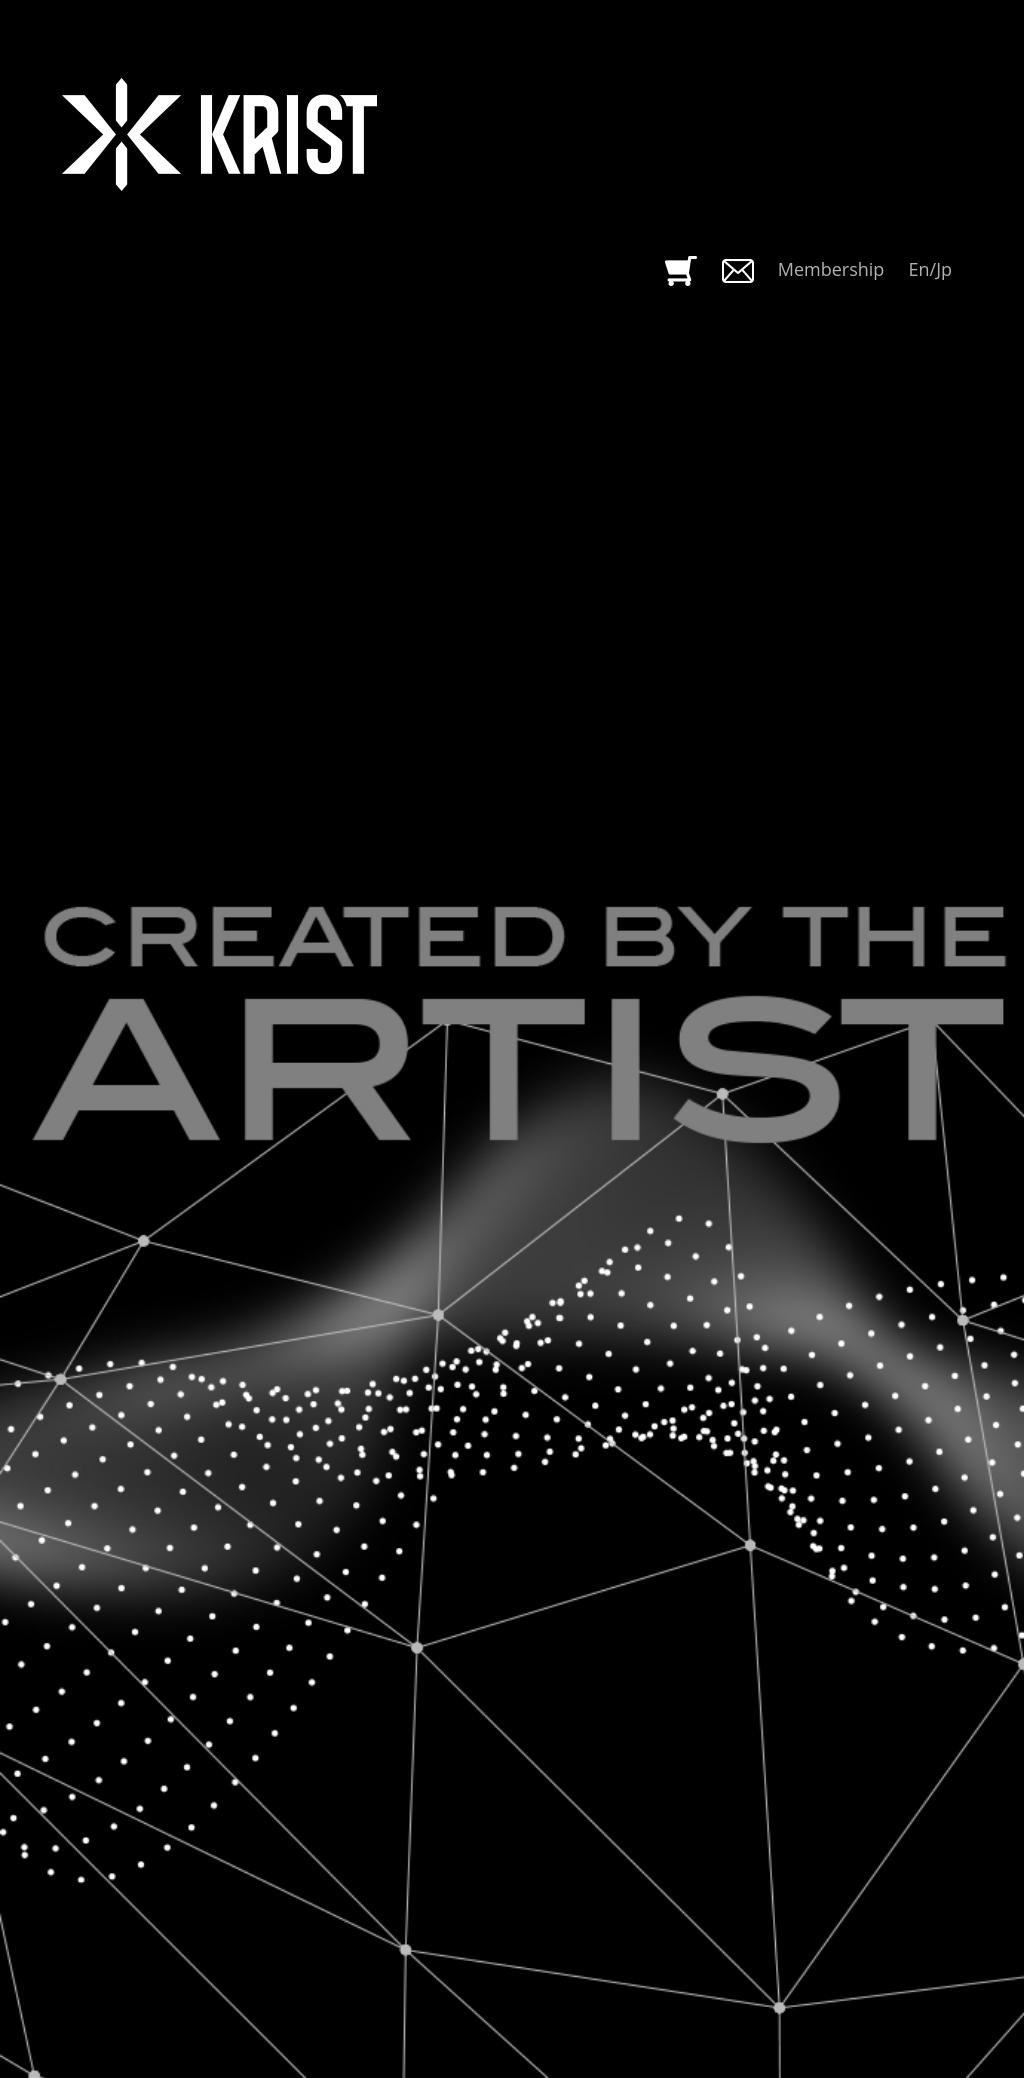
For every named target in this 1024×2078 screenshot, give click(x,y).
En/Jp (931, 269)
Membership (831, 269)
